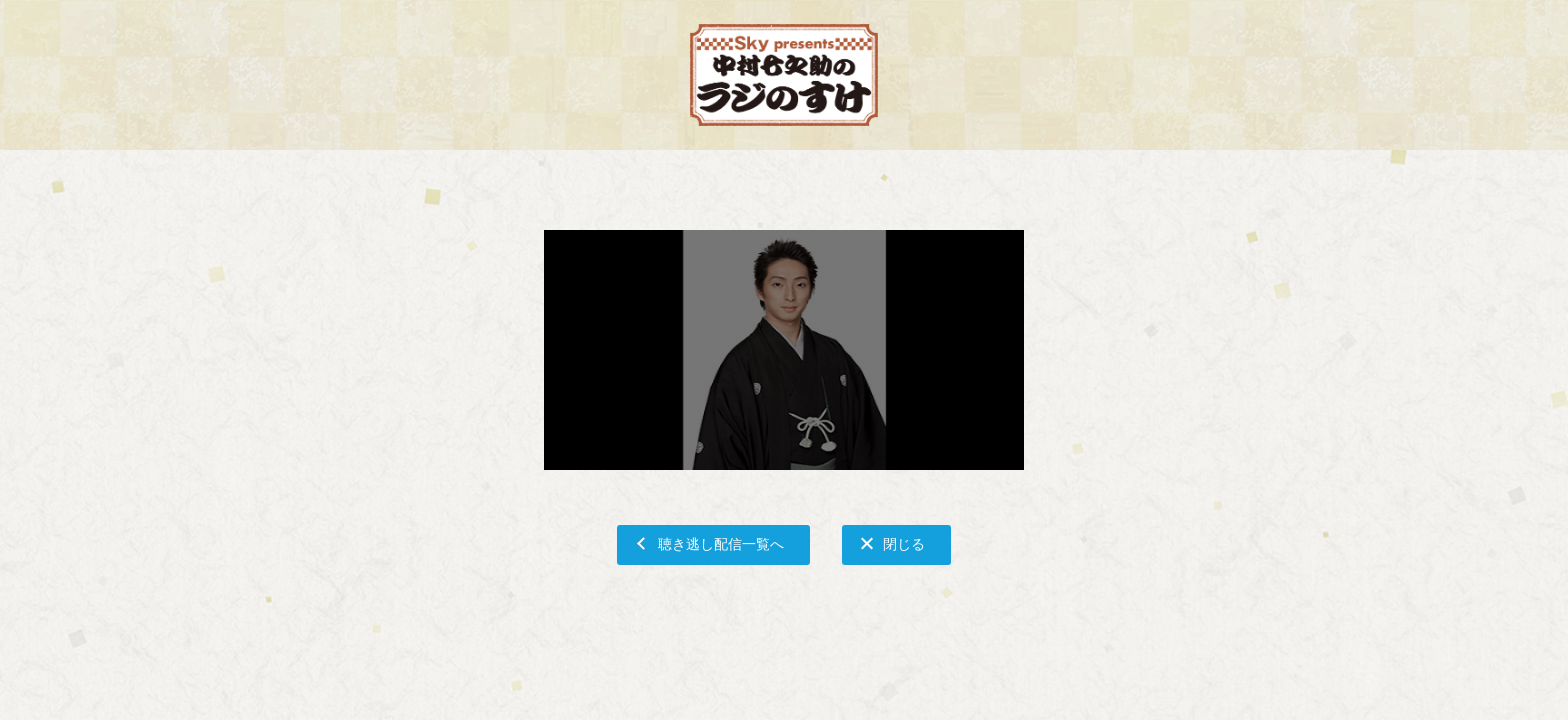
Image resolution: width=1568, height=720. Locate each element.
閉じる (904, 543)
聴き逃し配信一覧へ (721, 543)
